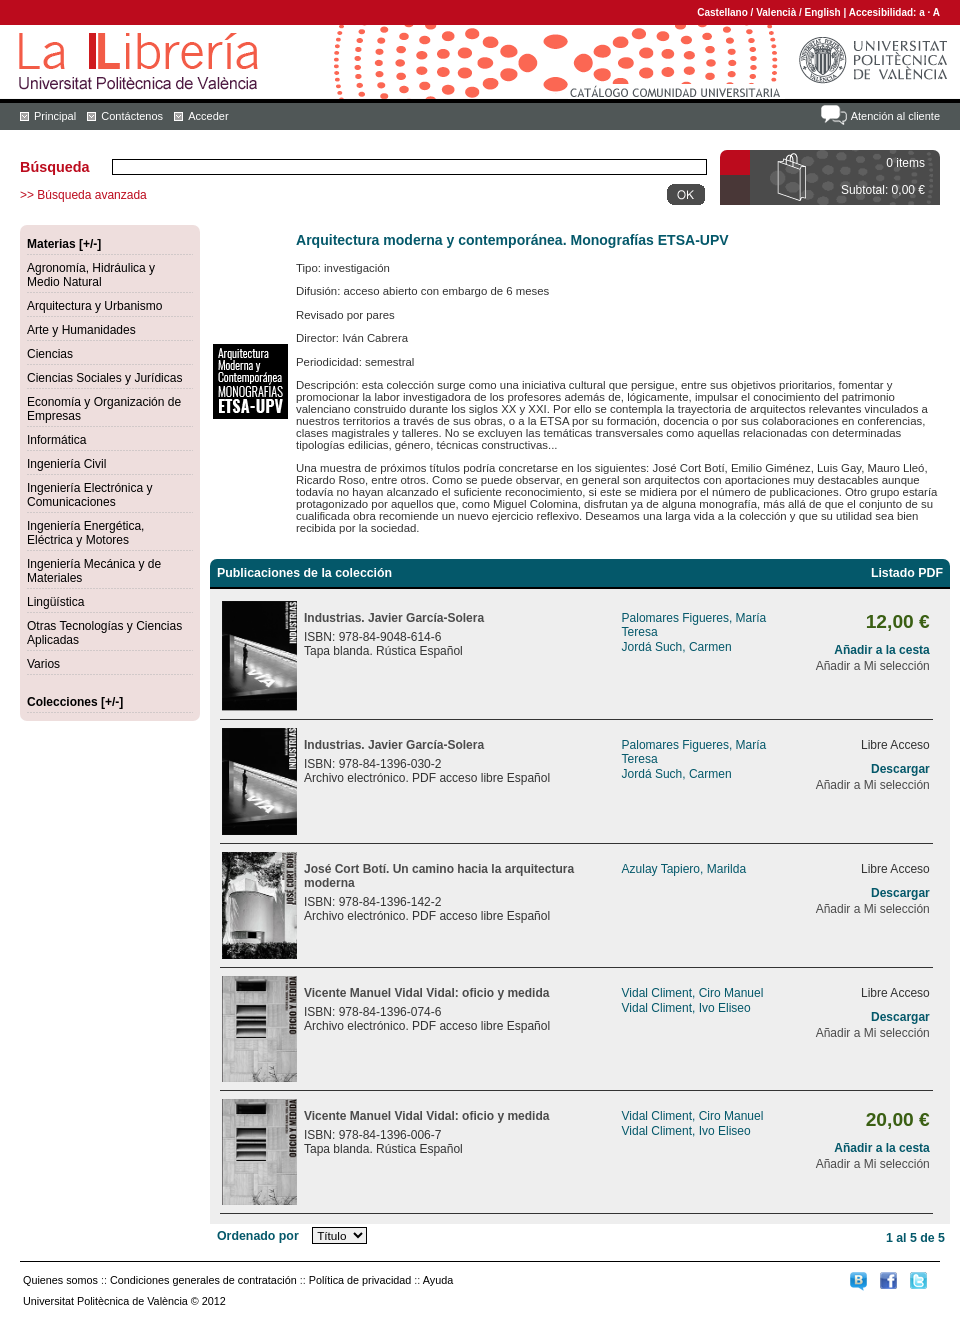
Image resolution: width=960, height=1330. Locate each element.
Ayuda (438, 1280)
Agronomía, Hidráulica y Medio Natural (91, 275)
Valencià (776, 12)
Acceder (208, 116)
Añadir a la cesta (881, 650)
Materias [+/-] (64, 244)
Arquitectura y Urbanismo (94, 306)
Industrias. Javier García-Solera (394, 618)
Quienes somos (60, 1280)
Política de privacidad (360, 1280)
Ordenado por (258, 1236)
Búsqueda (55, 167)
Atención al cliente (895, 116)
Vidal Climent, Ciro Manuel (693, 993)
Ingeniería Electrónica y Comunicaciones (89, 495)
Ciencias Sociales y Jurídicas (104, 378)
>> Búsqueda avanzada (83, 195)
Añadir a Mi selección (873, 666)
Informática (56, 440)
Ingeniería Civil (66, 464)
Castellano (722, 12)
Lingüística (55, 602)
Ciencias (50, 354)
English (823, 12)
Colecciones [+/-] (75, 702)
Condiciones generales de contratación (203, 1280)
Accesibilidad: (884, 12)
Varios (43, 664)
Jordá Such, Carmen (677, 647)
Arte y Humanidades (81, 330)
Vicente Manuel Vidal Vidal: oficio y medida (426, 993)
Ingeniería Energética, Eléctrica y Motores (85, 533)
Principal (55, 116)
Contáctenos (132, 116)
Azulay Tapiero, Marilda (684, 869)
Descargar (900, 769)
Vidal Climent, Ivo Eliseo (686, 1008)
